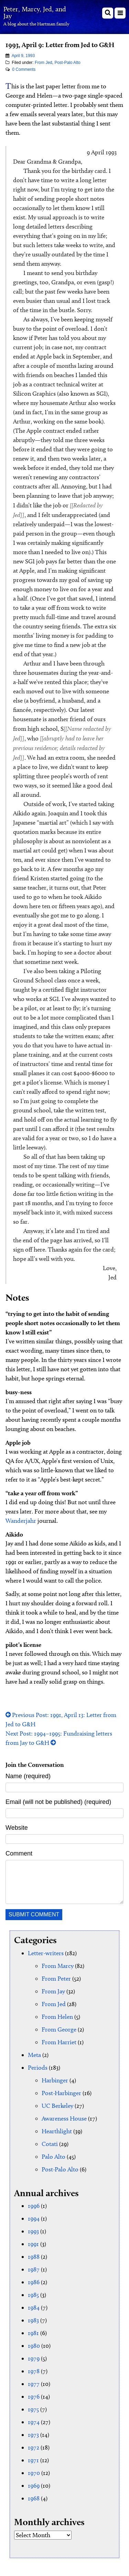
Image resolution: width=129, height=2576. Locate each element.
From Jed (43, 62)
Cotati (50, 2144)
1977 (34, 2384)
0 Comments (23, 69)
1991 (33, 2244)
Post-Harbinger (61, 2093)
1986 (34, 2282)
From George (59, 2029)
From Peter (56, 1978)
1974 (34, 2422)
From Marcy (58, 1966)
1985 (33, 2295)
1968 (34, 2498)
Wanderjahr (21, 1520)
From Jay (53, 1991)
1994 (34, 2218)
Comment (19, 1853)
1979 (34, 2358)
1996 (34, 2206)
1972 (33, 2447)
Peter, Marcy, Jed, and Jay (34, 12)
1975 (33, 2409)
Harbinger (55, 2080)
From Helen (57, 2017)
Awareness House (64, 2118)
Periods (37, 2067)
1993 (33, 2231)
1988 (34, 2256)
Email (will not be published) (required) (58, 1801)
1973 (33, 2435)
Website (17, 1827)
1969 (34, 2485)
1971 (33, 2460)
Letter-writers (46, 1953)
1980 (34, 2345)
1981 (33, 2333)
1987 (34, 2269)
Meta (34, 2055)
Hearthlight (57, 2131)
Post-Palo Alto (67, 62)
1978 (34, 2371)
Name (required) (28, 1776)
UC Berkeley (57, 2106)
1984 (34, 2307)
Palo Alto (53, 2156)
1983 (33, 2320)
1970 (34, 2473)
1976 (34, 2396)
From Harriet (59, 2042)
